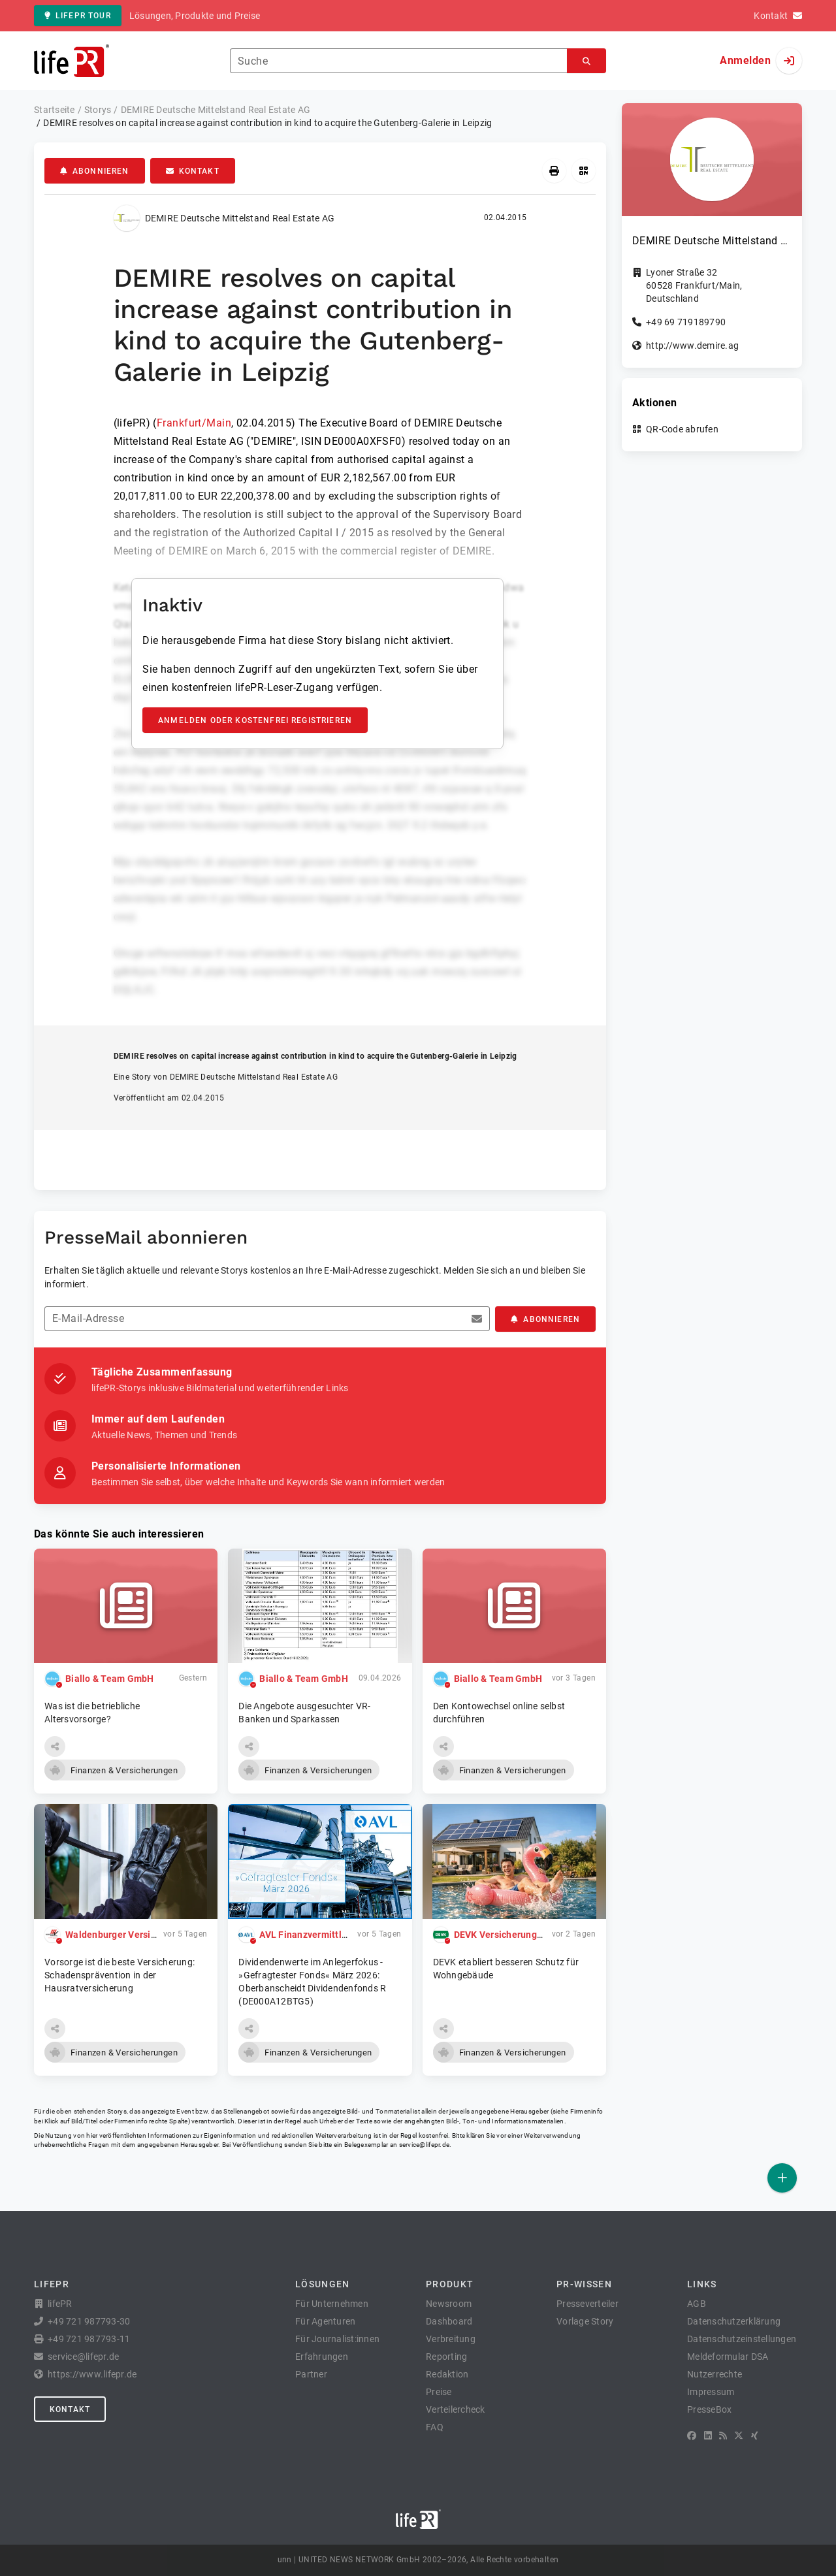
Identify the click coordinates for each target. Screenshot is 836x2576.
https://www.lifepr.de (92, 2374)
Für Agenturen (325, 2321)
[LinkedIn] (708, 2435)
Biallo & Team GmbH (109, 1678)
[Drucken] (554, 171)
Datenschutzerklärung (733, 2321)
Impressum (710, 2392)
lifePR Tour (77, 15)
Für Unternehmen (331, 2303)
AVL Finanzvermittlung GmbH (323, 1934)
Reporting (446, 2356)
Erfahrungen (321, 2356)
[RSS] (723, 2435)
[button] (54, 1746)
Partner (311, 2374)
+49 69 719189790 (686, 322)
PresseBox (709, 2409)
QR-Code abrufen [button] (682, 429)
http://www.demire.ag (692, 345)
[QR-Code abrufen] (583, 171)
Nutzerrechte (714, 2374)
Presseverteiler (587, 2303)
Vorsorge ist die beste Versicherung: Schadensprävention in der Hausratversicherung (119, 1975)
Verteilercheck (455, 2409)
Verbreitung (450, 2339)
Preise (439, 2392)
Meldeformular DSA (727, 2356)
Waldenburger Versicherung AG (133, 1934)
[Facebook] (691, 2435)
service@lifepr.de (424, 2144)
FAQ (434, 2427)
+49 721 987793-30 (89, 2321)
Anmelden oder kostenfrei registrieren (255, 720)
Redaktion (447, 2374)
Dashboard (449, 2321)
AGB (696, 2303)
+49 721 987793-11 (89, 2339)
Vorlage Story (584, 2321)
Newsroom (449, 2303)
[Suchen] (586, 61)
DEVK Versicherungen (501, 1934)
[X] (738, 2435)
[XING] (754, 2435)
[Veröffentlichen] (782, 2178)
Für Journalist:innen (337, 2339)
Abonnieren (94, 171)
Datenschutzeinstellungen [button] (741, 2339)
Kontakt (192, 171)
